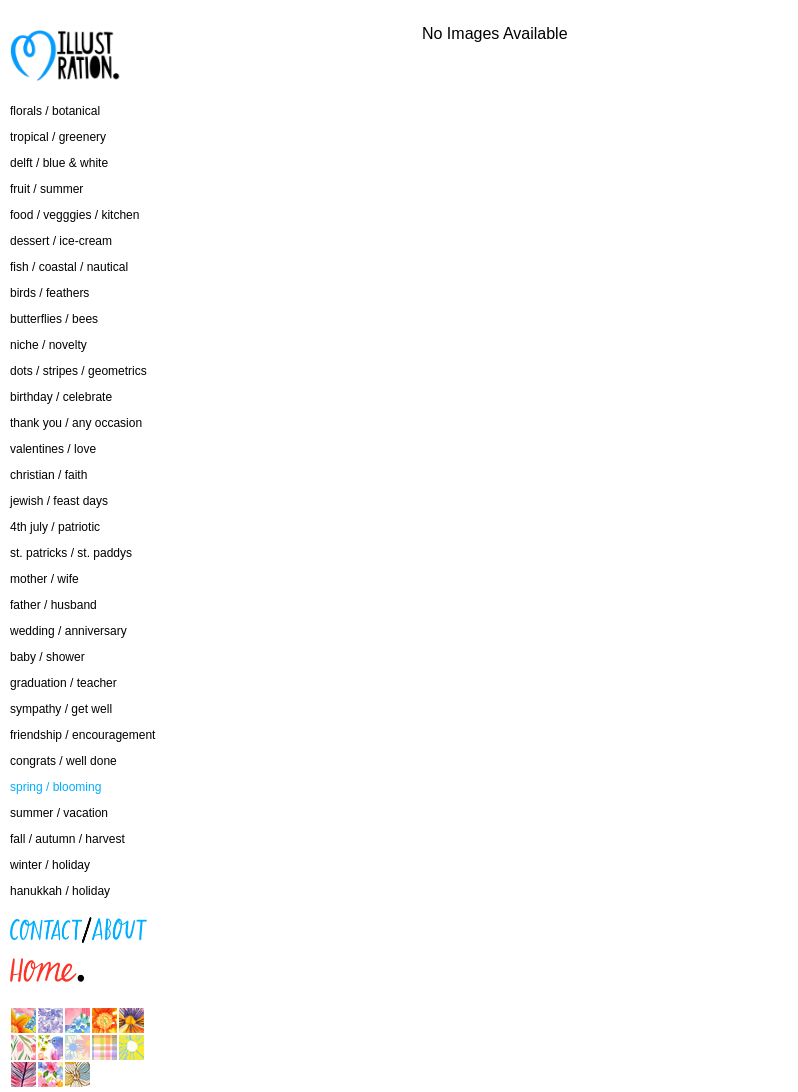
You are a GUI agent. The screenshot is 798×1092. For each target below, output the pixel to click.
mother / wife (44, 579)
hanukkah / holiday (60, 891)
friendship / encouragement (82, 735)
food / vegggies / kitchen (74, 215)
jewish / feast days (59, 501)
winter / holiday (50, 865)
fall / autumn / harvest (67, 839)
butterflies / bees (54, 319)
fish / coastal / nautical (69, 267)
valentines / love (53, 449)
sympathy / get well (61, 709)
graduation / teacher (63, 683)
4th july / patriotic (55, 527)
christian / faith (48, 475)
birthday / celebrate (61, 397)
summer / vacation (59, 813)
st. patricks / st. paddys (71, 553)
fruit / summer (46, 189)
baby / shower (47, 657)
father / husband (53, 605)
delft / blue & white (59, 163)
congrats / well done (63, 761)
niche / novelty (48, 345)
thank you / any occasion (76, 423)
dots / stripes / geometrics (78, 371)
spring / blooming (55, 787)
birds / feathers (49, 293)
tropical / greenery (58, 137)
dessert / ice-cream (61, 241)
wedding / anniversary (68, 631)
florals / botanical (55, 111)
